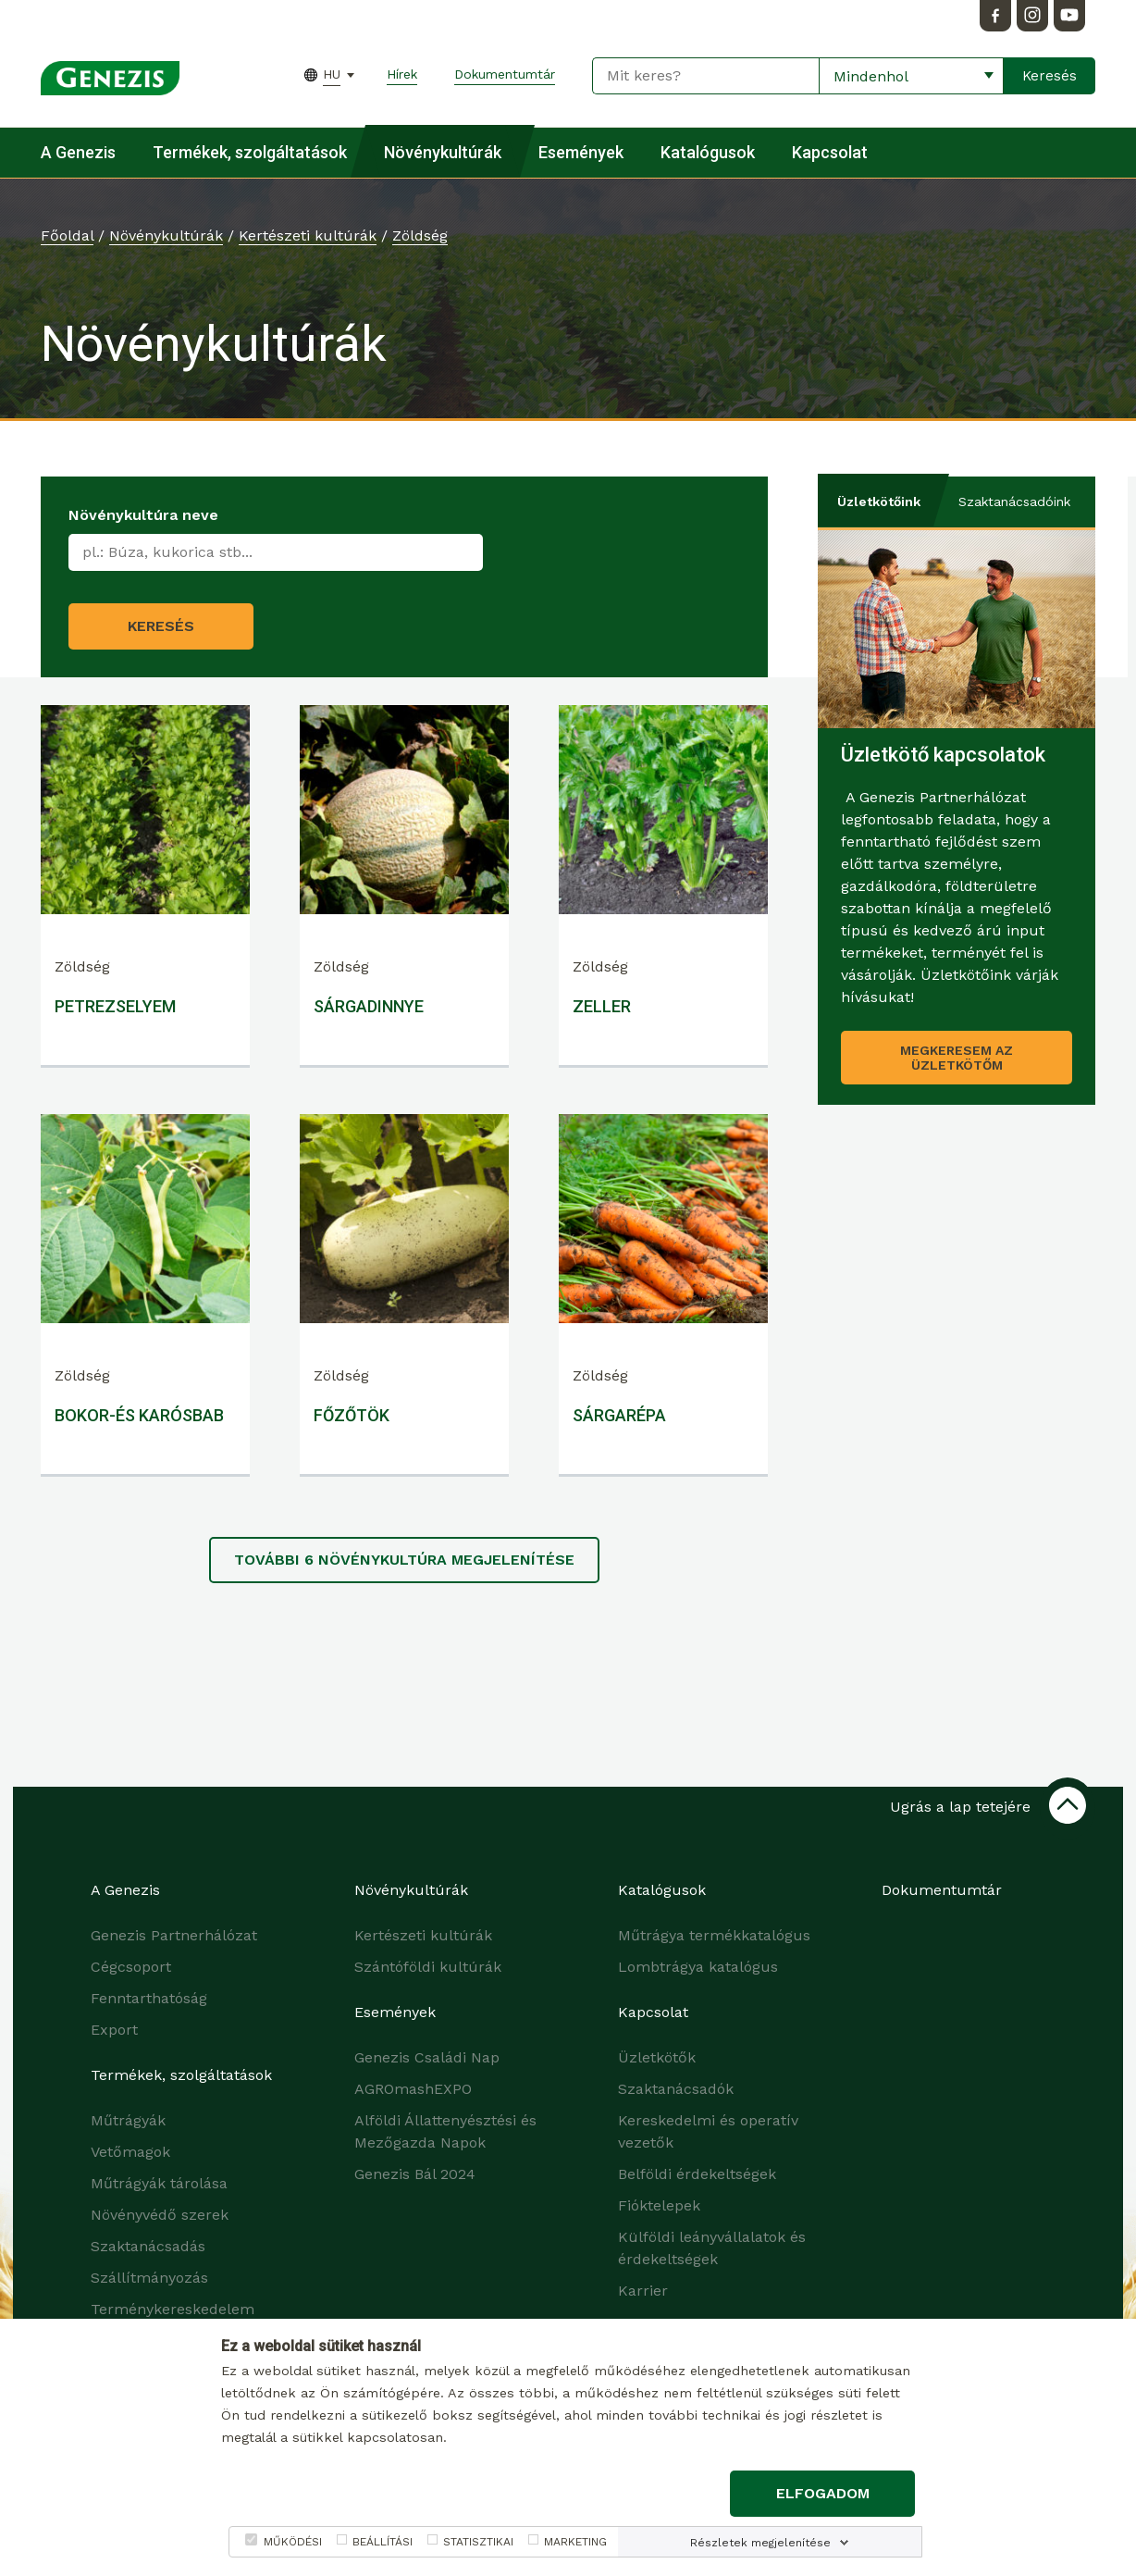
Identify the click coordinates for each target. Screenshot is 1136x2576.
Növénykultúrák (442, 152)
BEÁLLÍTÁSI (382, 2541)
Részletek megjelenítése (760, 2542)
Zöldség (420, 235)
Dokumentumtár (504, 74)
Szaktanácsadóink (1014, 501)
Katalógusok (708, 152)
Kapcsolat (830, 152)
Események (581, 152)
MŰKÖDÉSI (293, 2541)
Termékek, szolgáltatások (250, 152)
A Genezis (78, 152)
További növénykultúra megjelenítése (404, 1559)
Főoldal (67, 235)
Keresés (161, 626)
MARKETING (575, 2541)
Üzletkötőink (878, 501)
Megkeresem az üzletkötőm (956, 1057)
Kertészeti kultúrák (308, 235)
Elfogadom (823, 2493)
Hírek (402, 74)
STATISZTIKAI (478, 2541)
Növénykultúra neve (143, 515)
